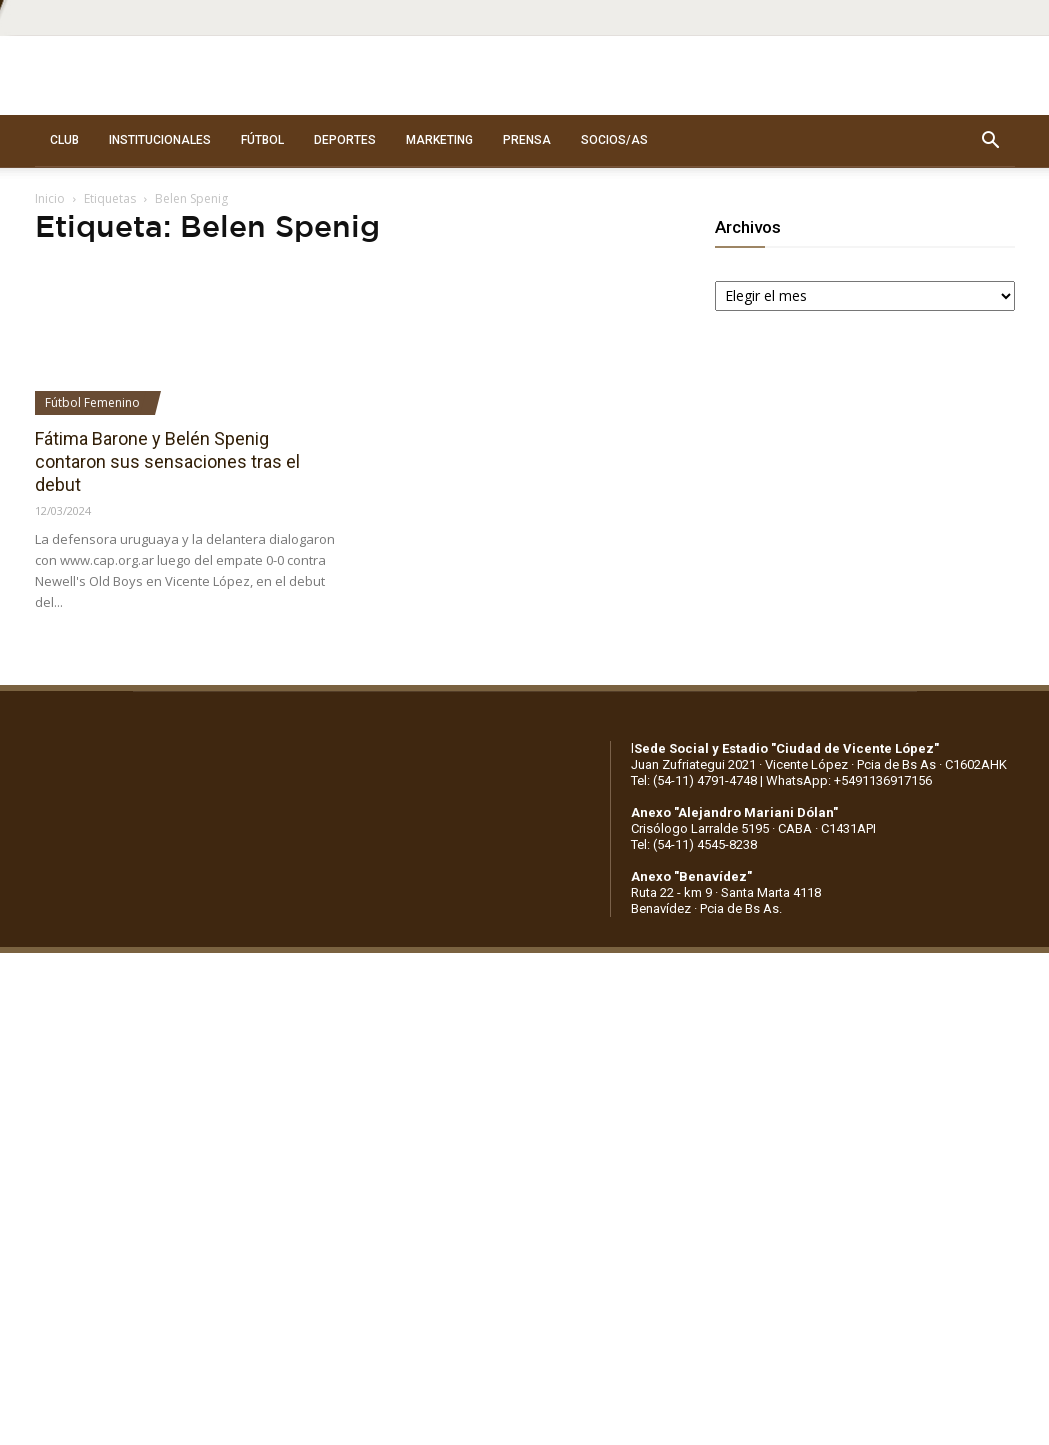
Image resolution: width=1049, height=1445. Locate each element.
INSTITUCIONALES (160, 140)
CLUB (64, 140)
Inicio (50, 198)
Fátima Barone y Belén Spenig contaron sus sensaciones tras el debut (167, 461)
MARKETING (439, 140)
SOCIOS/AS (614, 140)
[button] (991, 141)
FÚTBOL (262, 140)
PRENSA (527, 140)
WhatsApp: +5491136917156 (849, 780)
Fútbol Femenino (92, 402)
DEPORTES (345, 140)
